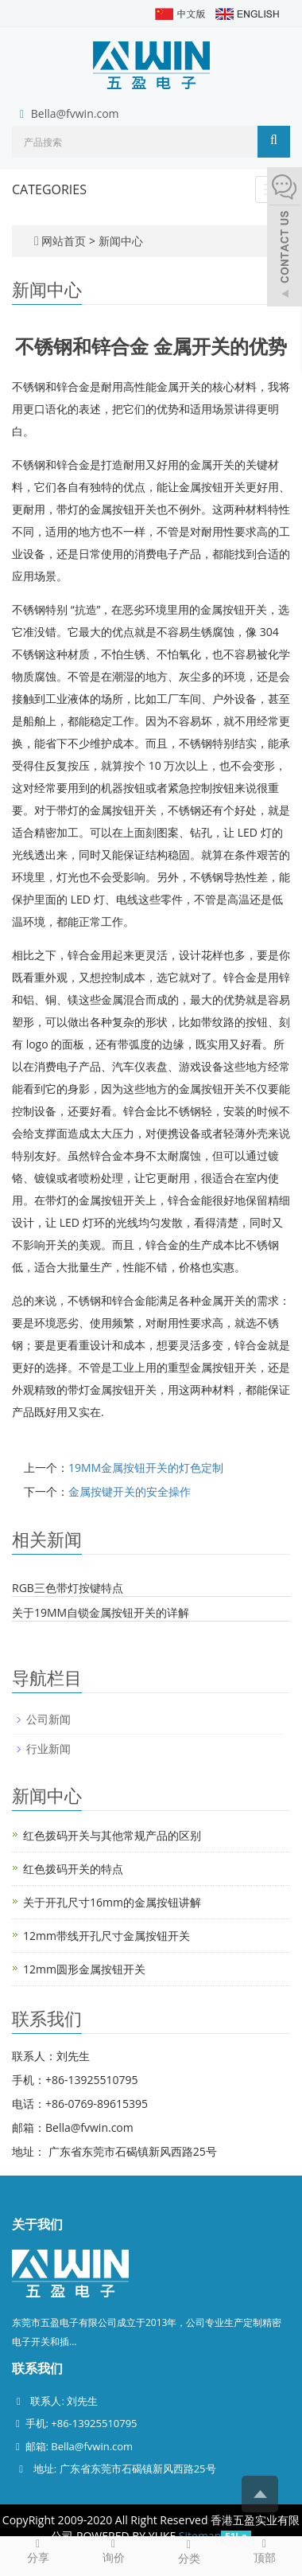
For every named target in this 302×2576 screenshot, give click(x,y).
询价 (113, 2550)
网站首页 (63, 240)
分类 (189, 2551)
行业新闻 (48, 1748)
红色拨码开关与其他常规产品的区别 (112, 1835)
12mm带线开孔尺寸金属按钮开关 (106, 1935)
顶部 (264, 2550)
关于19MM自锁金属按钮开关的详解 (100, 1612)
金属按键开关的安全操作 (129, 1491)
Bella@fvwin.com (75, 113)
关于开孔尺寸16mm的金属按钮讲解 (112, 1902)
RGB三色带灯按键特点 (67, 1587)
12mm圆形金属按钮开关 (84, 1969)
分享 (38, 2550)
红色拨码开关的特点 (73, 1868)
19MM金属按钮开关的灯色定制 (145, 1467)
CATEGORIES (49, 189)
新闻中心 (121, 240)
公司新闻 (48, 1719)
